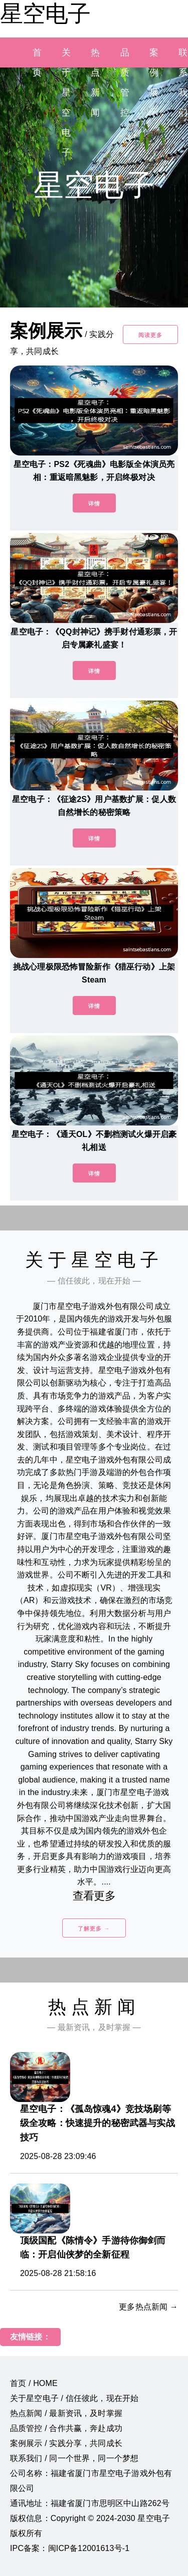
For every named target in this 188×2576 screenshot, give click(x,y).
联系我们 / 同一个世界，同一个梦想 (74, 2458)
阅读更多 (150, 335)
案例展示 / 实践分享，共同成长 (66, 2443)
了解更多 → (94, 1929)
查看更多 (94, 1896)
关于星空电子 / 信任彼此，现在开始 (74, 2398)
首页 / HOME (34, 2383)
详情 (94, 503)
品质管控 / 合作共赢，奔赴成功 (66, 2428)
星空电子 (45, 13)
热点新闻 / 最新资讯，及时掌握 (66, 2413)
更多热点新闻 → (148, 2306)
